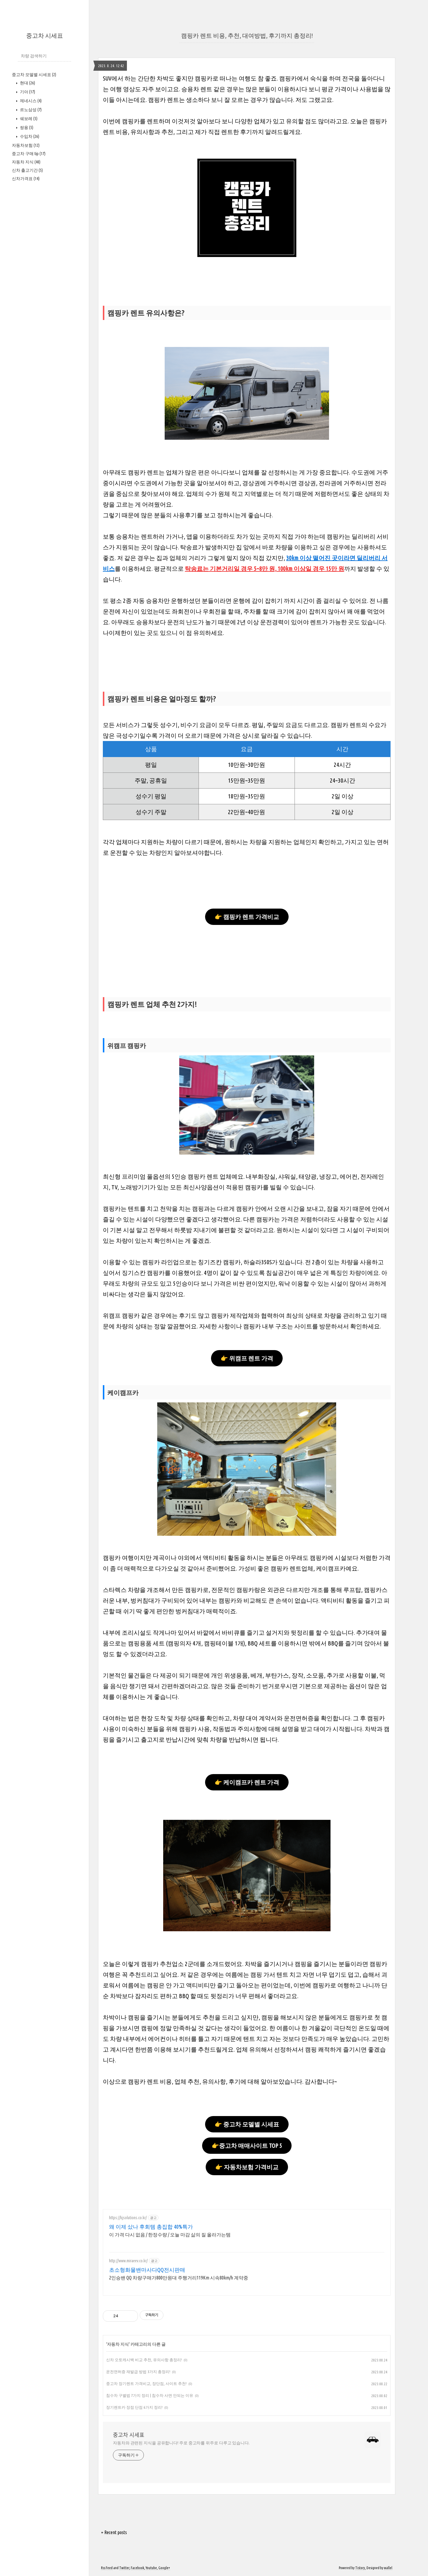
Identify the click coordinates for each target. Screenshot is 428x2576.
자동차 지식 (26, 162)
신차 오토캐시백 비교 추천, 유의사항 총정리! (144, 2360)
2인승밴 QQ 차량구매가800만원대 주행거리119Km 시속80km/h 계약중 (178, 2277)
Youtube (151, 2568)
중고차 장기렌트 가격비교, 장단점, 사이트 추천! (146, 2383)
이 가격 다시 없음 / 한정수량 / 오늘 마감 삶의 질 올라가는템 (170, 2234)
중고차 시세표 (44, 35)
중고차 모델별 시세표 (34, 74)
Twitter (124, 2568)
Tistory (360, 2568)
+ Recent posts (114, 2532)
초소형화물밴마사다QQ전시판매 (147, 2270)
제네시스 (30, 100)
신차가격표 (26, 178)
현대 (27, 83)
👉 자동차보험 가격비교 (246, 2167)
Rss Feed (107, 2568)
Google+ (164, 2568)
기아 (27, 91)
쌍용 (26, 127)
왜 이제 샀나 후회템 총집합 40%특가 (151, 2227)
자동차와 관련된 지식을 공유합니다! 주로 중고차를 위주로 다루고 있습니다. (181, 2443)
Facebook (137, 2568)
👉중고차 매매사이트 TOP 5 (247, 2145)
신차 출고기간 (27, 170)
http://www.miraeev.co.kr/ (128, 2260)
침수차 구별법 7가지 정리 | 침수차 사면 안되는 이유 (149, 2395)
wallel (388, 2568)
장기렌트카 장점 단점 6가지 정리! (134, 2407)
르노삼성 (30, 109)
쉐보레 (28, 118)
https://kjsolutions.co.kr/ (128, 2217)
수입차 (29, 136)
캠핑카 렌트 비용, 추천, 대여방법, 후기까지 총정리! (247, 35)
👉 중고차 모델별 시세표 (247, 2124)
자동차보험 (26, 145)
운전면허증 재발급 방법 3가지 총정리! (138, 2372)
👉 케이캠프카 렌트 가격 (247, 1782)
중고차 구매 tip (28, 153)
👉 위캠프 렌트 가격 (247, 1358)
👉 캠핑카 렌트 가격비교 (247, 916)
